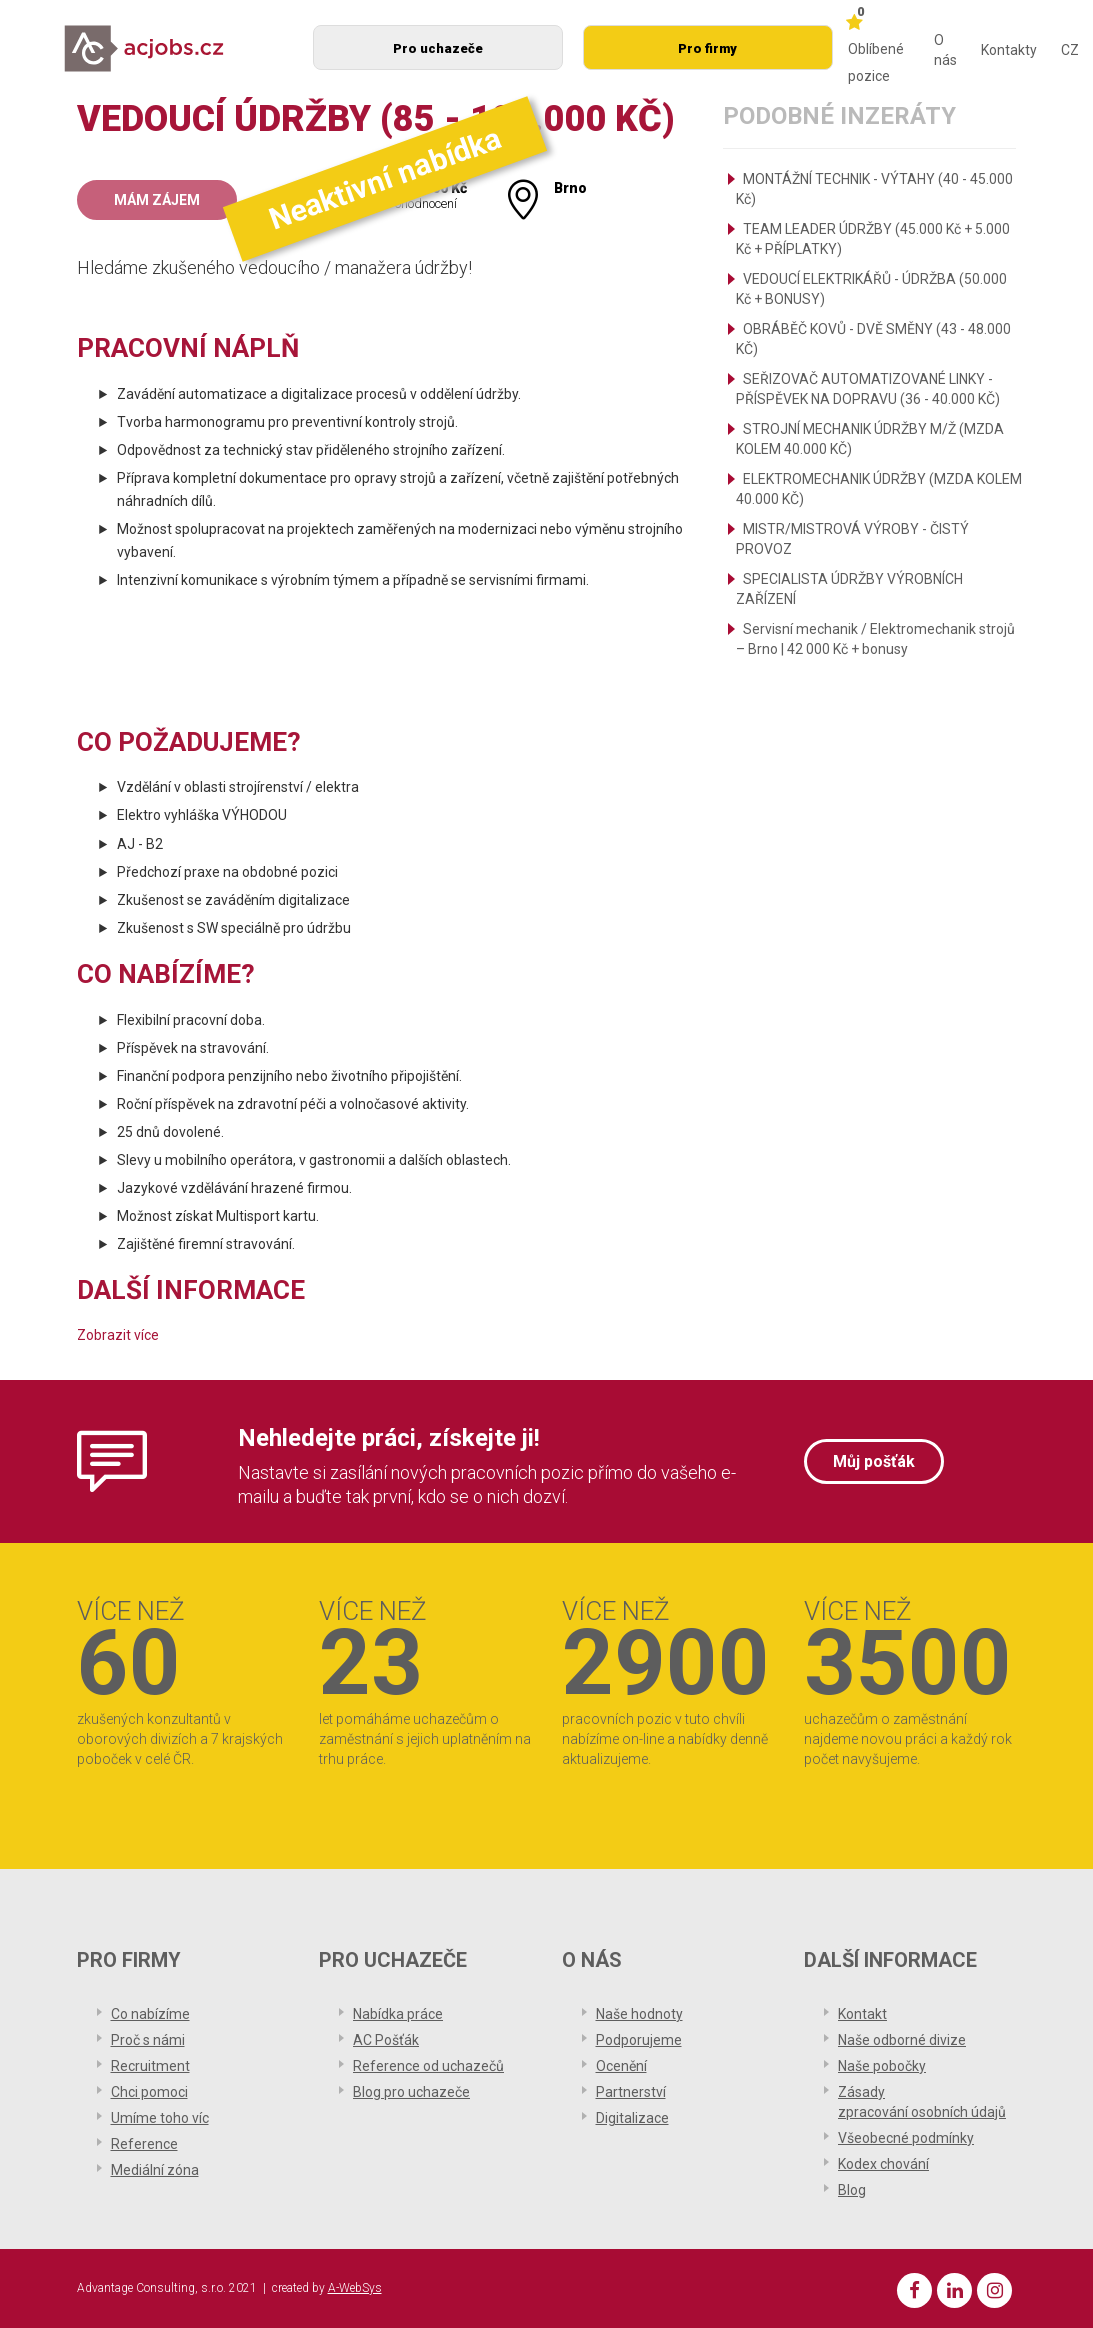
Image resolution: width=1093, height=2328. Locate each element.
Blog (852, 2190)
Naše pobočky (882, 2066)
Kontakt (862, 2014)
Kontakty (1009, 50)
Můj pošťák (874, 1461)
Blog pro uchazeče (411, 2092)
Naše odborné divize (902, 2040)
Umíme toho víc (160, 2118)
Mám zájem (157, 200)
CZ (1070, 50)
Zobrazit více (118, 1335)
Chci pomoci (149, 2092)
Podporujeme (639, 2040)
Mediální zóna (155, 2170)
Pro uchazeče (438, 48)
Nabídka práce (398, 2014)
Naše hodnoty (639, 2014)
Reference (144, 2144)
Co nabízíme (150, 2014)
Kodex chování (883, 2164)
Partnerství (631, 2092)
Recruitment (150, 2066)
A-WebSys (355, 2288)
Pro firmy (707, 48)
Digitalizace (632, 2118)
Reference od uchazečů (428, 2066)
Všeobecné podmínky (906, 2138)
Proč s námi (148, 2040)
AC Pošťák (386, 2040)
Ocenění (621, 2066)
